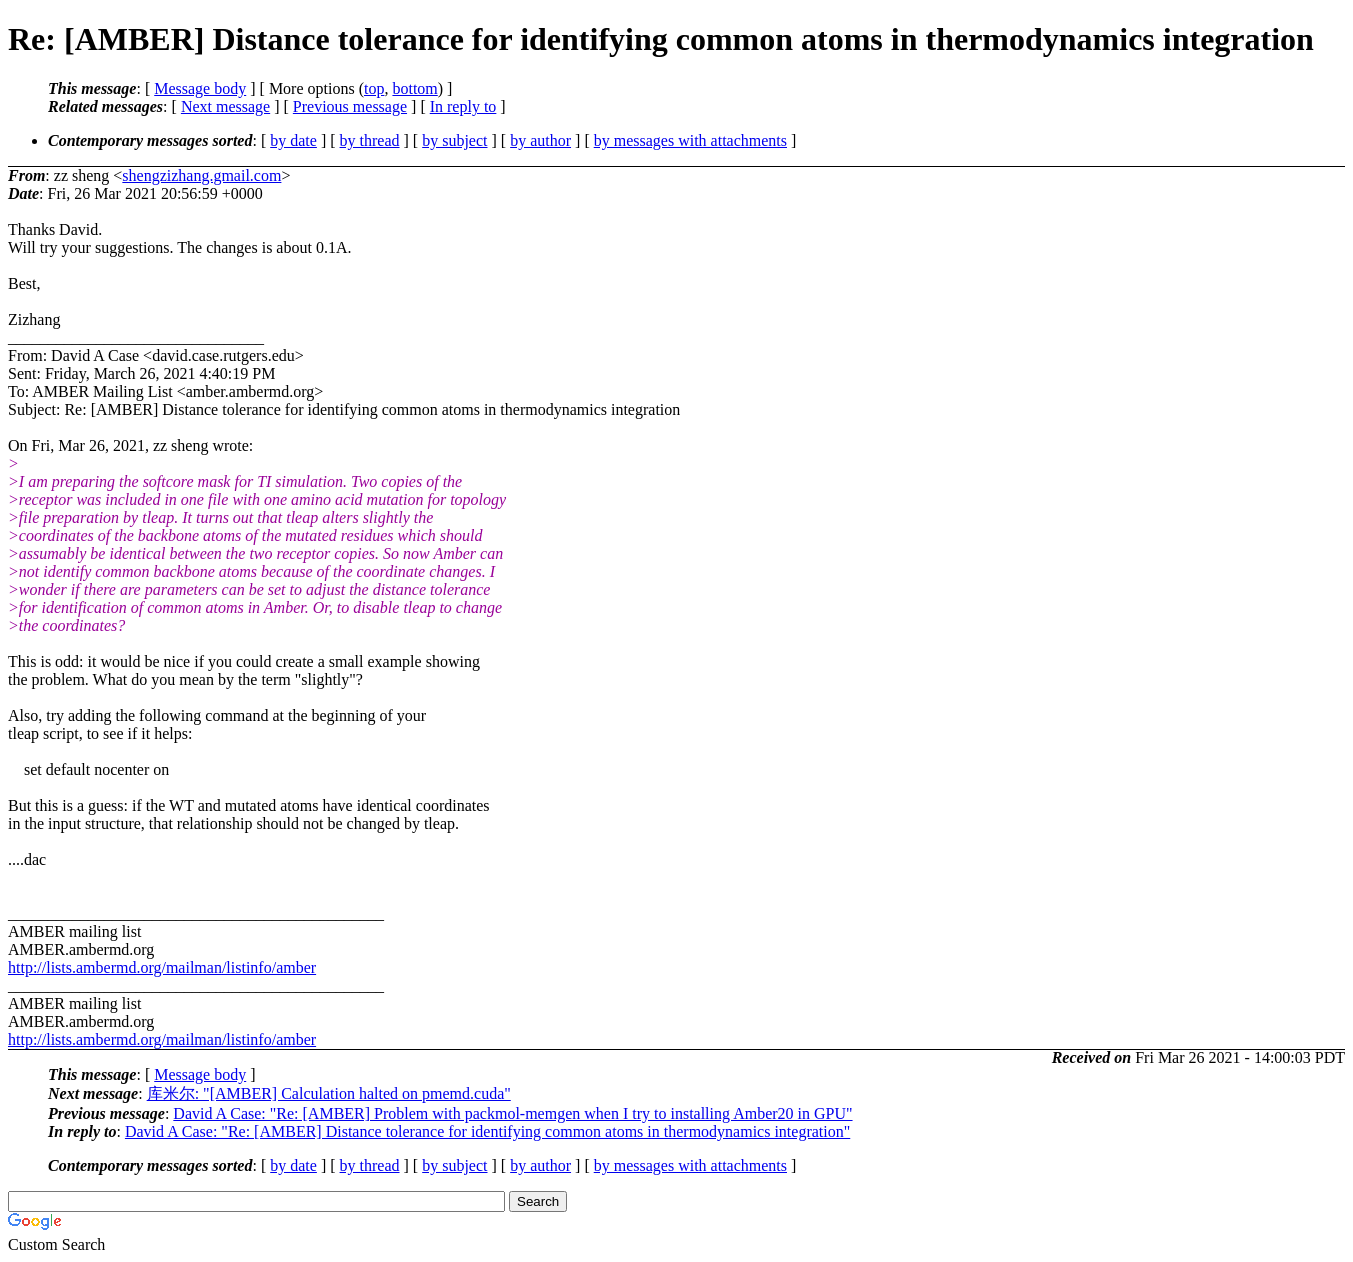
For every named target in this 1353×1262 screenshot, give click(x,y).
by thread (370, 140)
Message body (200, 88)
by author (540, 140)
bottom (414, 88)
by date (293, 140)
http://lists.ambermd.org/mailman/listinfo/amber (162, 967)
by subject (454, 140)
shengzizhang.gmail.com (201, 175)
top (374, 88)
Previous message (350, 106)
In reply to (463, 106)
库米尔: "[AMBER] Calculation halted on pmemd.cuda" (329, 1093)
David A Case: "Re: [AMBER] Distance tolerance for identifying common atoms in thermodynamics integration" (487, 1131)
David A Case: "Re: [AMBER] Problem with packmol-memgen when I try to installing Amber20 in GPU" (512, 1113)
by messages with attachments (690, 140)
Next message (225, 106)
